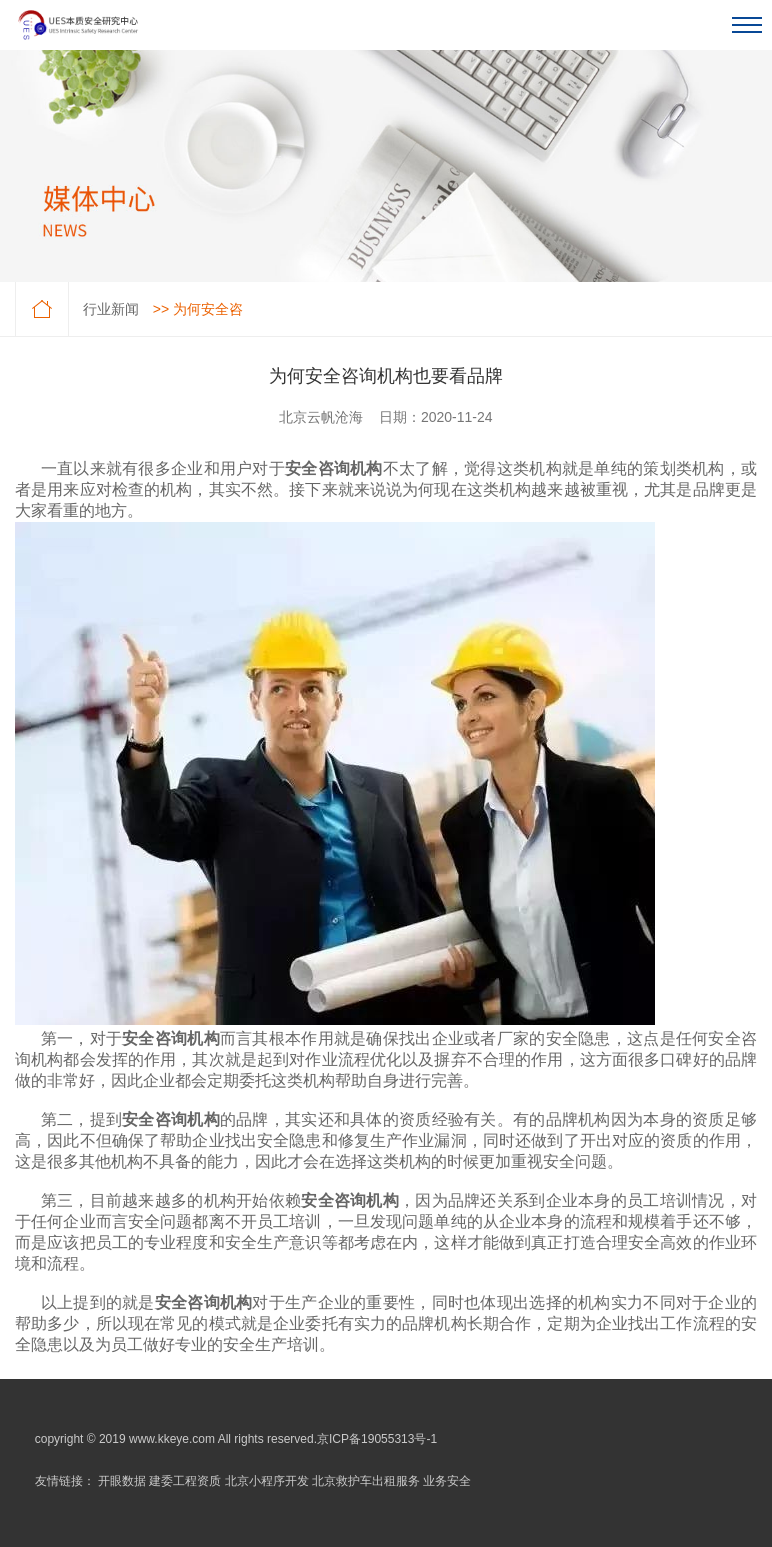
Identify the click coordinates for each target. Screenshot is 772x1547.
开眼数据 (122, 1481)
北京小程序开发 (267, 1481)
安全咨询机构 (334, 468)
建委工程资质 (185, 1481)
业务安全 (447, 1481)
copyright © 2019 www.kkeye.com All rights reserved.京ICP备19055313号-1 (236, 1439)
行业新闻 (111, 309)
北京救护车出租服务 (366, 1481)
